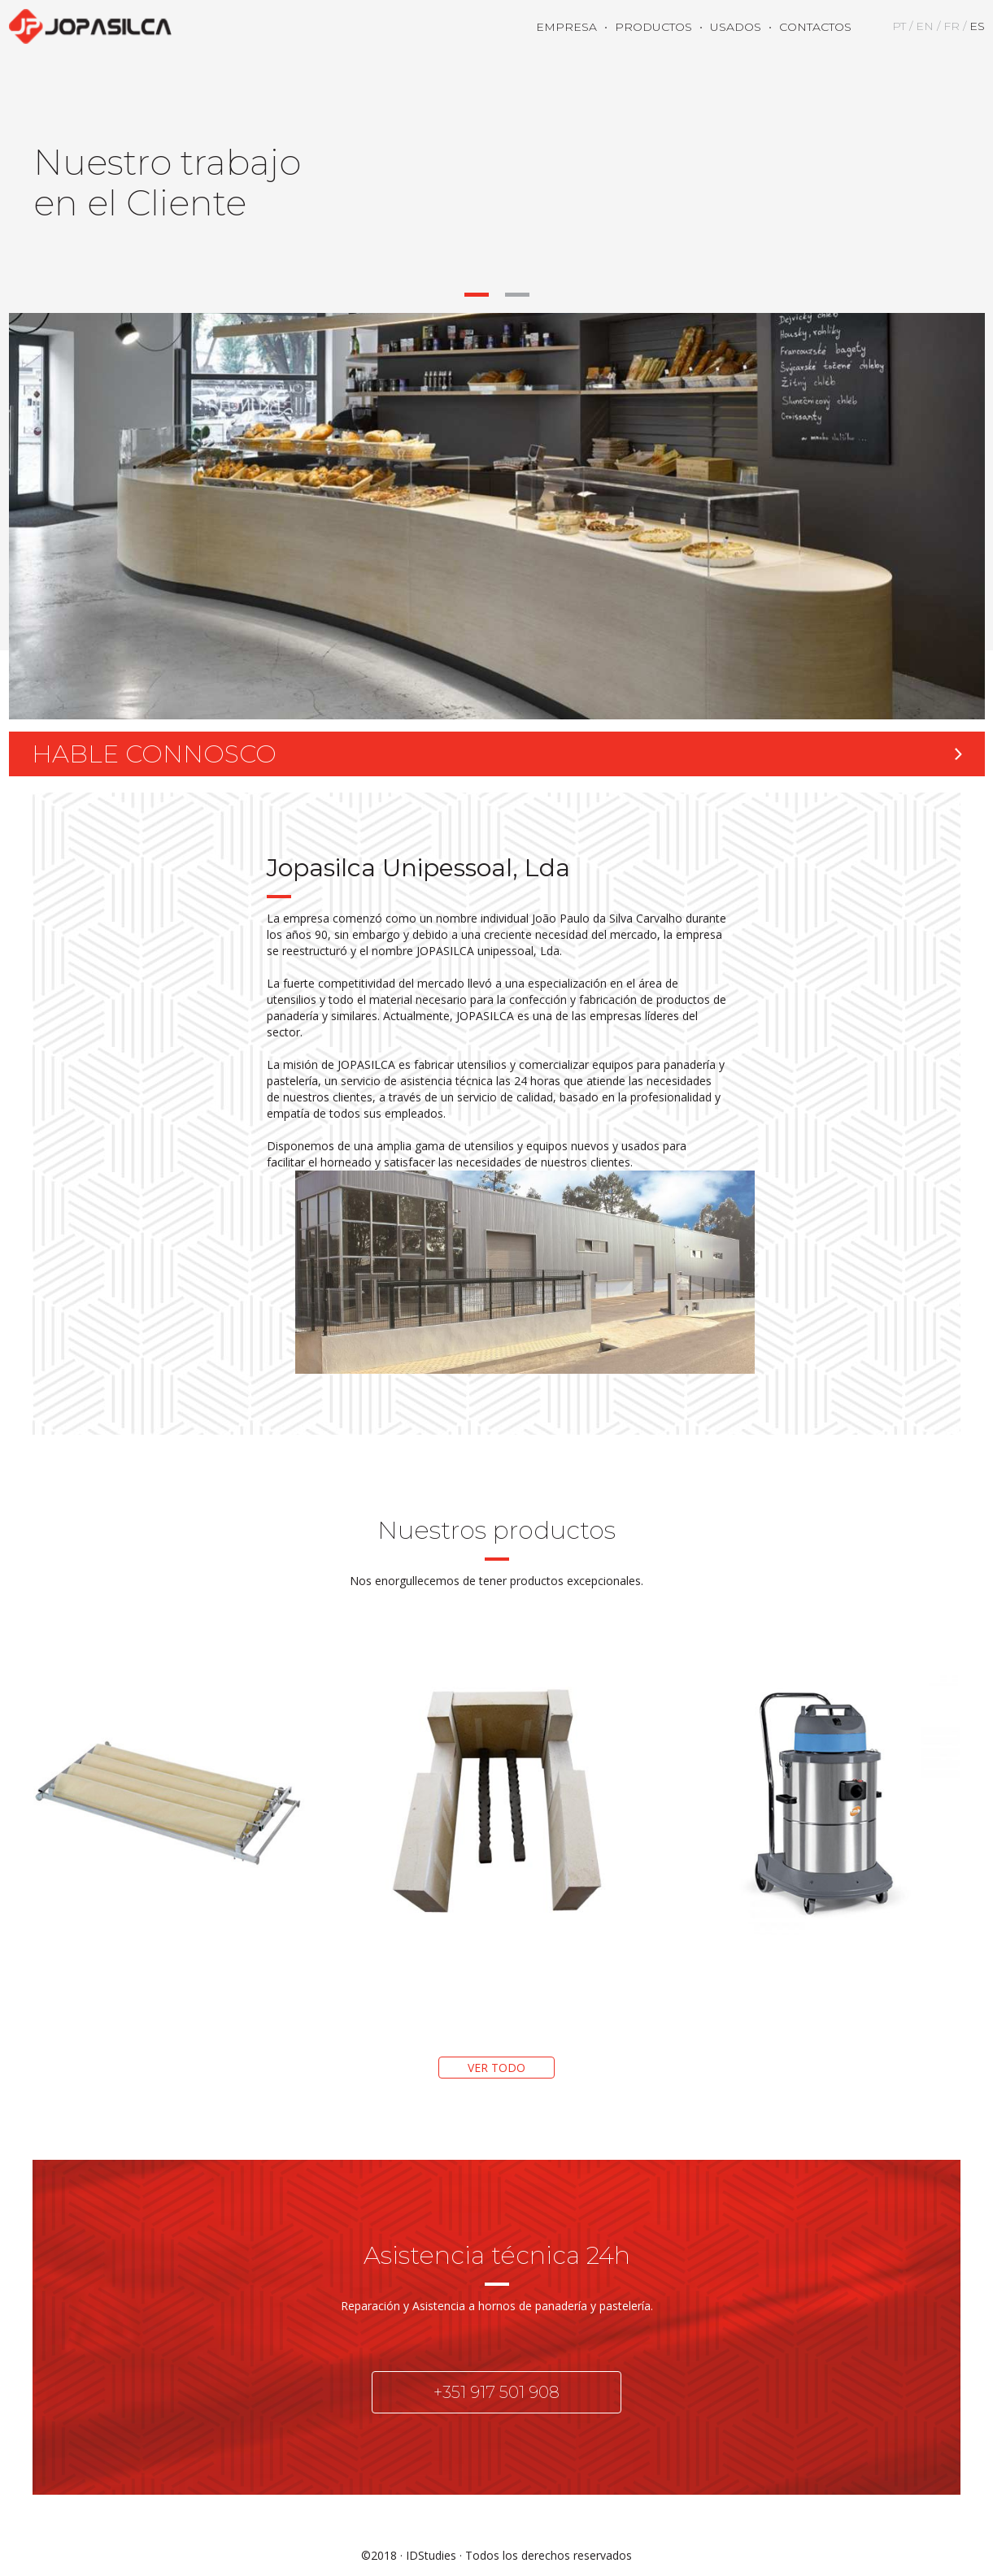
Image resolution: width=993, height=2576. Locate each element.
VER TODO (496, 2067)
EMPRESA (566, 27)
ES (977, 26)
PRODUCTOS (653, 27)
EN (925, 26)
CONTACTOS (815, 27)
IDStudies (431, 2555)
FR (951, 26)
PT (899, 26)
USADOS (735, 27)
